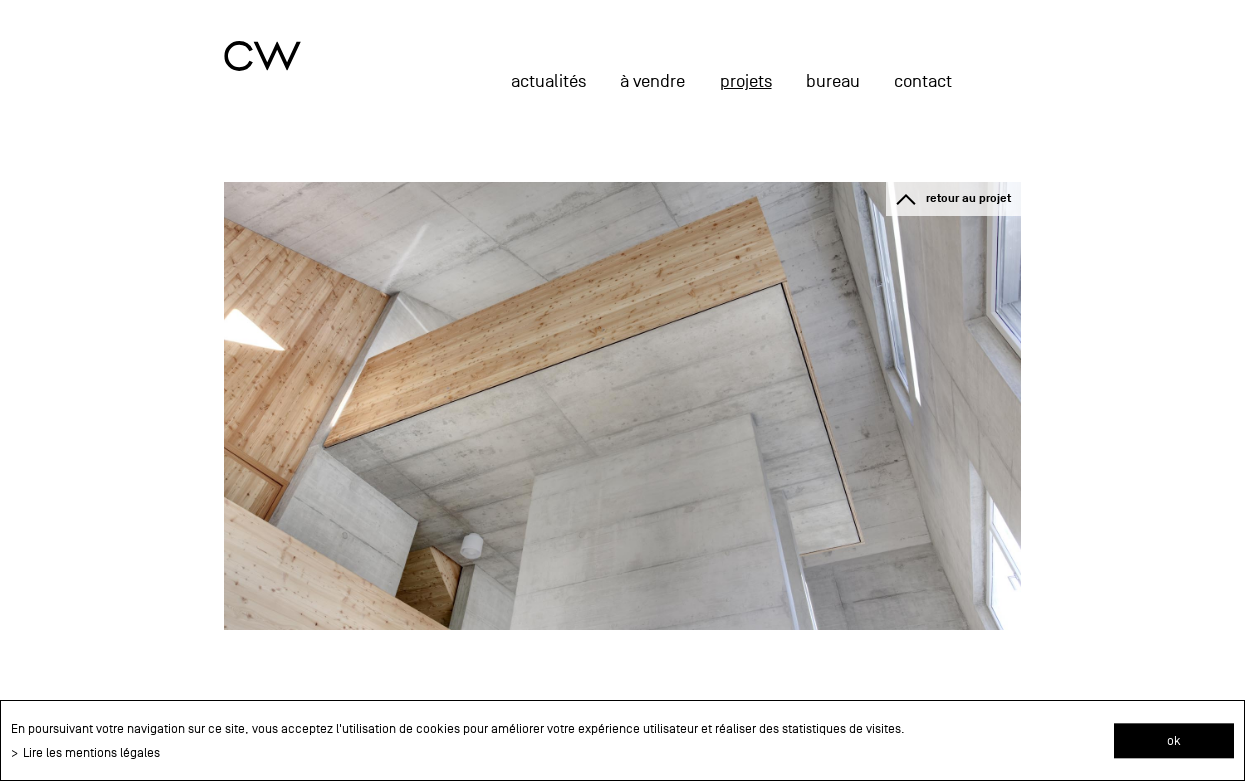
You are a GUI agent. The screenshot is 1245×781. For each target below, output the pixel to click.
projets (746, 81)
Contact (923, 81)
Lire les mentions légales (91, 752)
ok (1174, 740)
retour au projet (968, 198)
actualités (548, 81)
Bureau (833, 81)
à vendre (652, 81)
